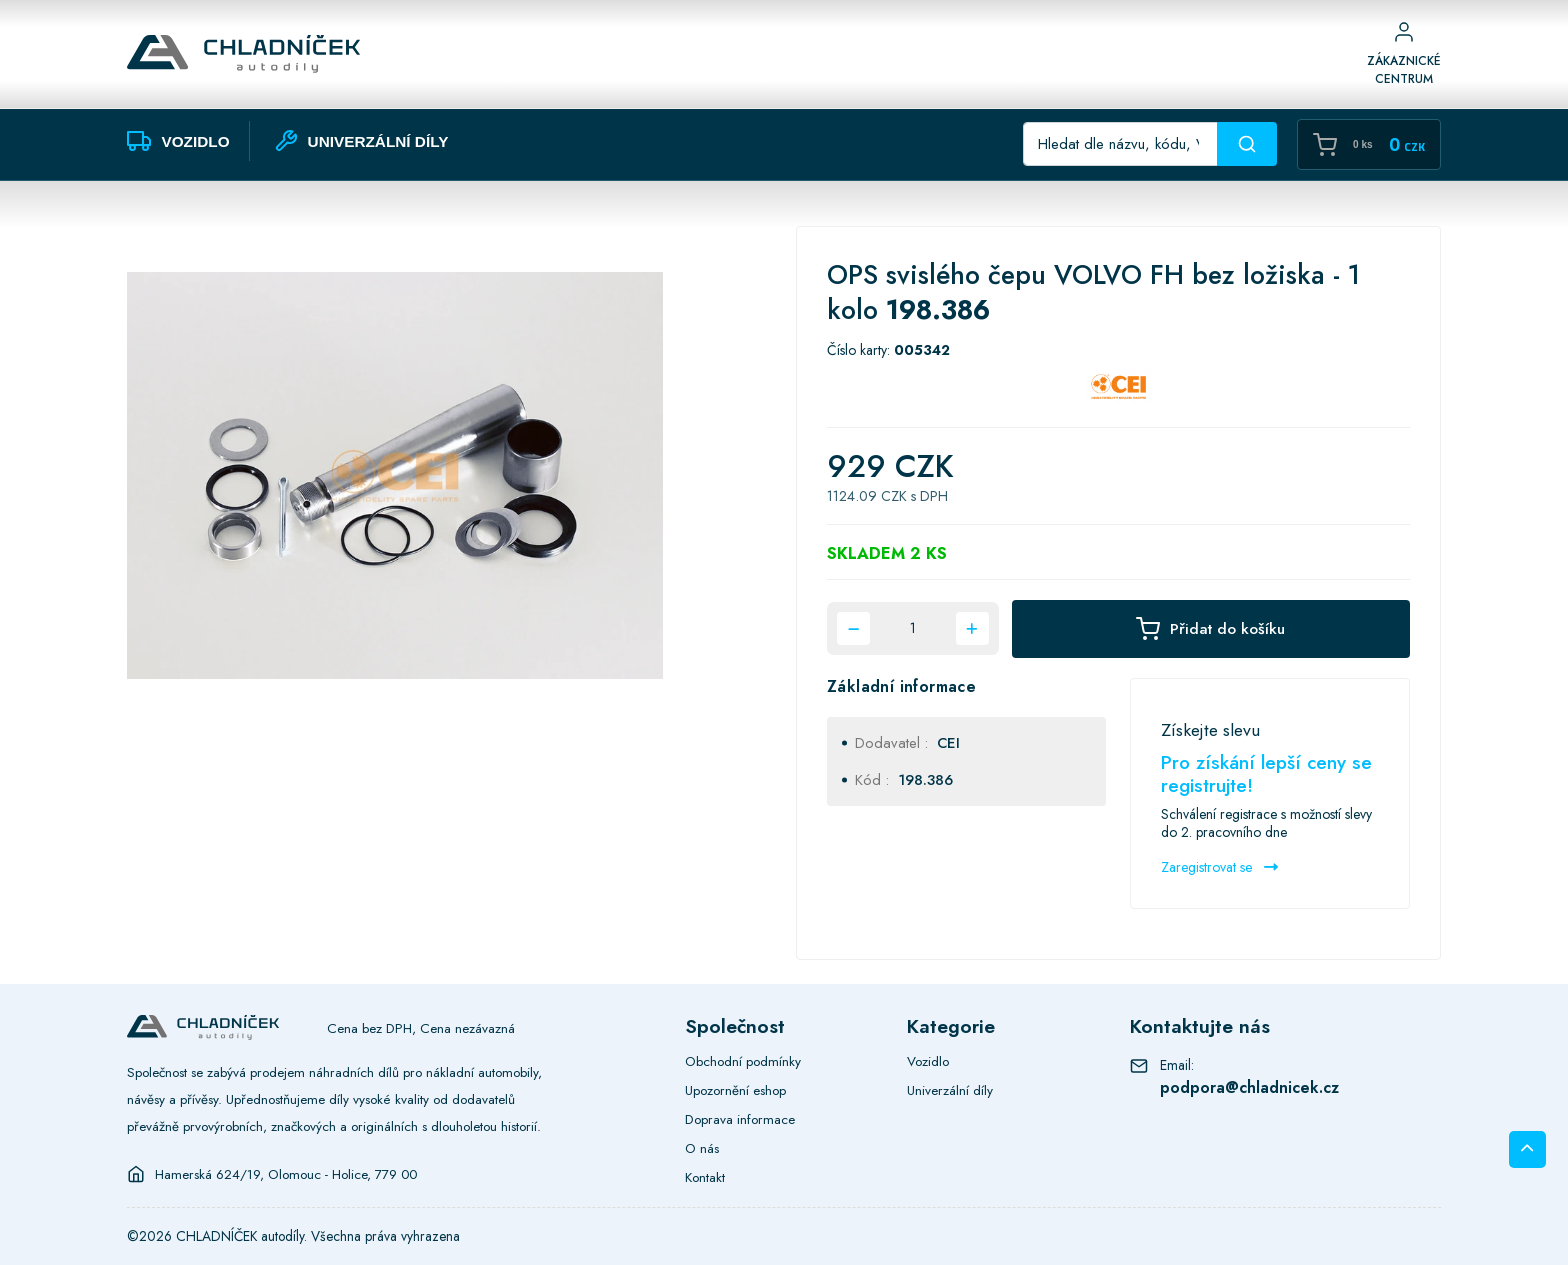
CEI (948, 743)
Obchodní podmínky (743, 1061)
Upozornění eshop (735, 1090)
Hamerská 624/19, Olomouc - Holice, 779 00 (286, 1174)
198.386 (925, 780)
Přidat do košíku (1210, 628)
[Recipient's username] (1120, 144)
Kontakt (705, 1177)
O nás (702, 1148)
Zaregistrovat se (1219, 867)
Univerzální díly (950, 1090)
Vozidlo (928, 1061)
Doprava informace (740, 1119)
